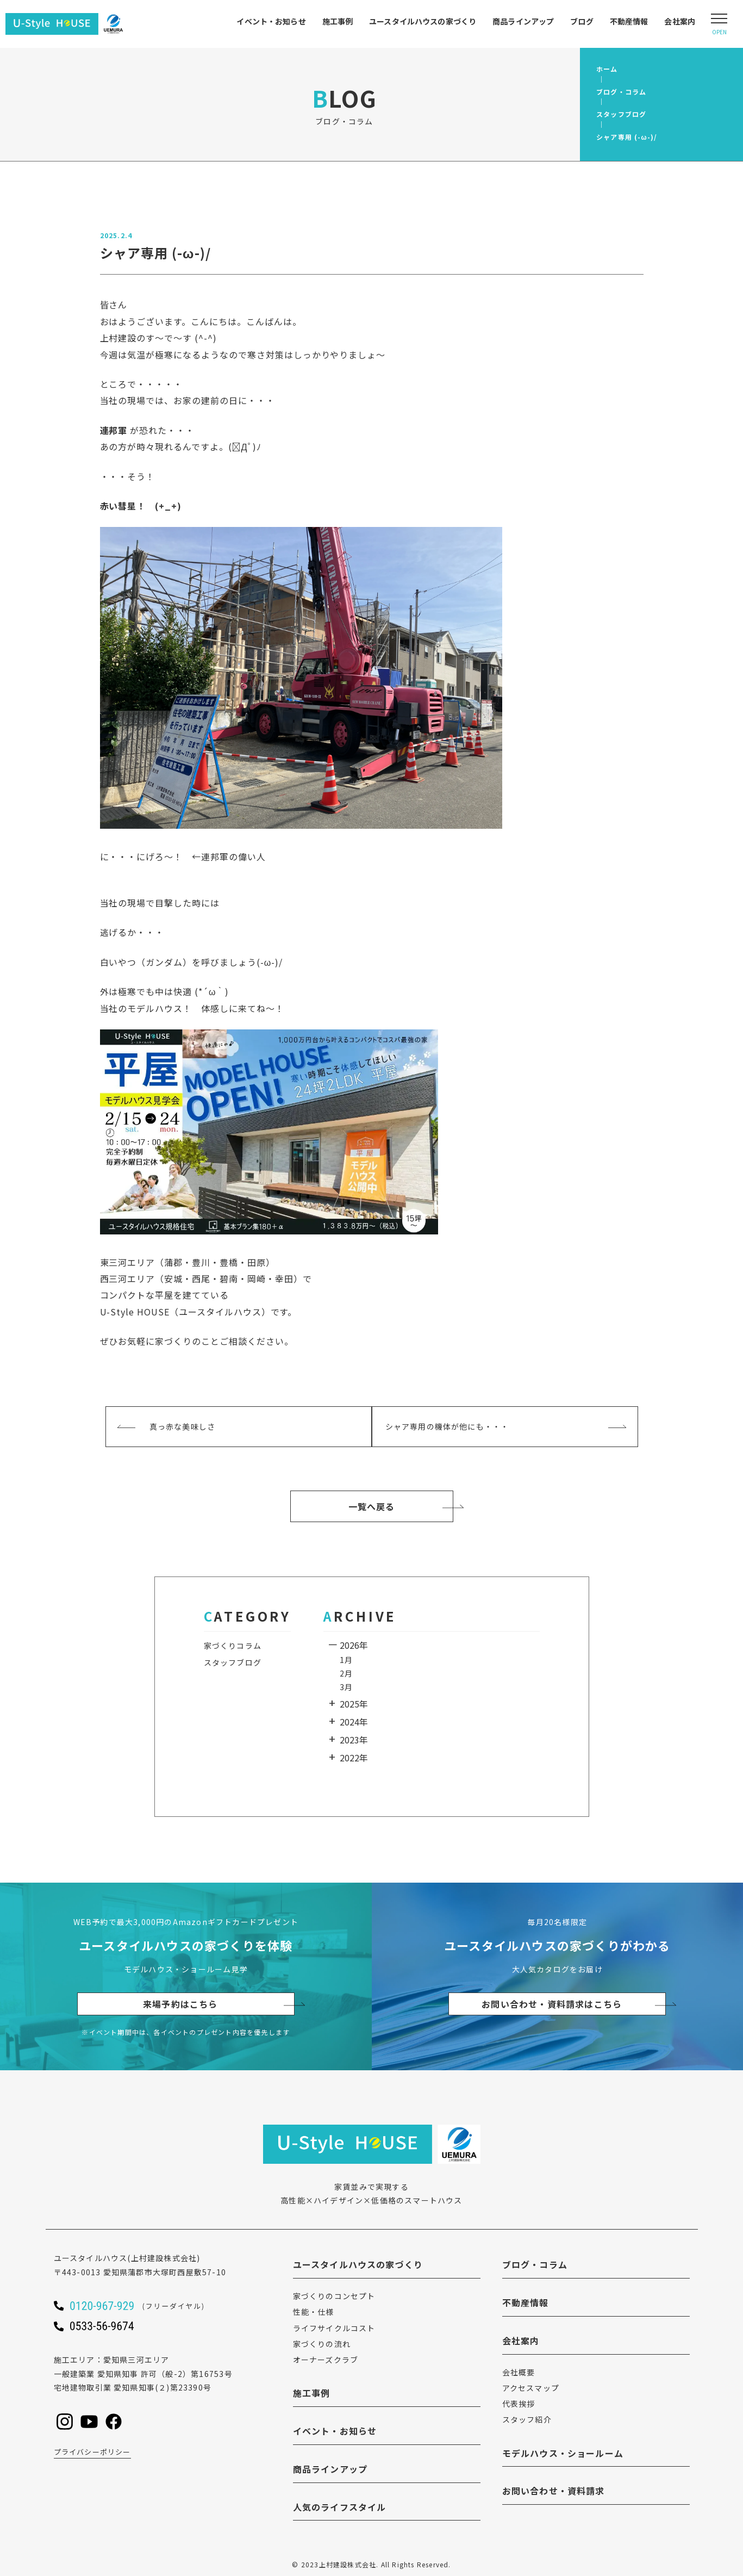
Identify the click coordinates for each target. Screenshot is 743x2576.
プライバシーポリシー (92, 2452)
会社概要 (518, 2372)
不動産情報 (629, 21)
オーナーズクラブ (326, 2359)
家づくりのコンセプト (334, 2296)
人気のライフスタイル (339, 2506)
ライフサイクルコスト (334, 2328)
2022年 (354, 1757)
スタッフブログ (232, 1662)
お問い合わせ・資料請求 (553, 2490)
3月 (346, 1686)
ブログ (581, 21)
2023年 (354, 1739)
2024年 (354, 1721)
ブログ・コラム (534, 2264)
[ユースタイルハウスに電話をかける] (151, 2306)
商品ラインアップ (523, 21)
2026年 (354, 1645)
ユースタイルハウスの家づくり (422, 21)
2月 (346, 1673)
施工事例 (337, 21)
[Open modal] (719, 24)
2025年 (354, 1703)
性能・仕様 (313, 2311)
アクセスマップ (530, 2387)
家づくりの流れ (322, 2343)
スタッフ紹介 (527, 2419)
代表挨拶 (518, 2403)
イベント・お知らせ (270, 21)
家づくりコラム (232, 1645)
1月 (346, 1659)
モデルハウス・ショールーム (563, 2453)
